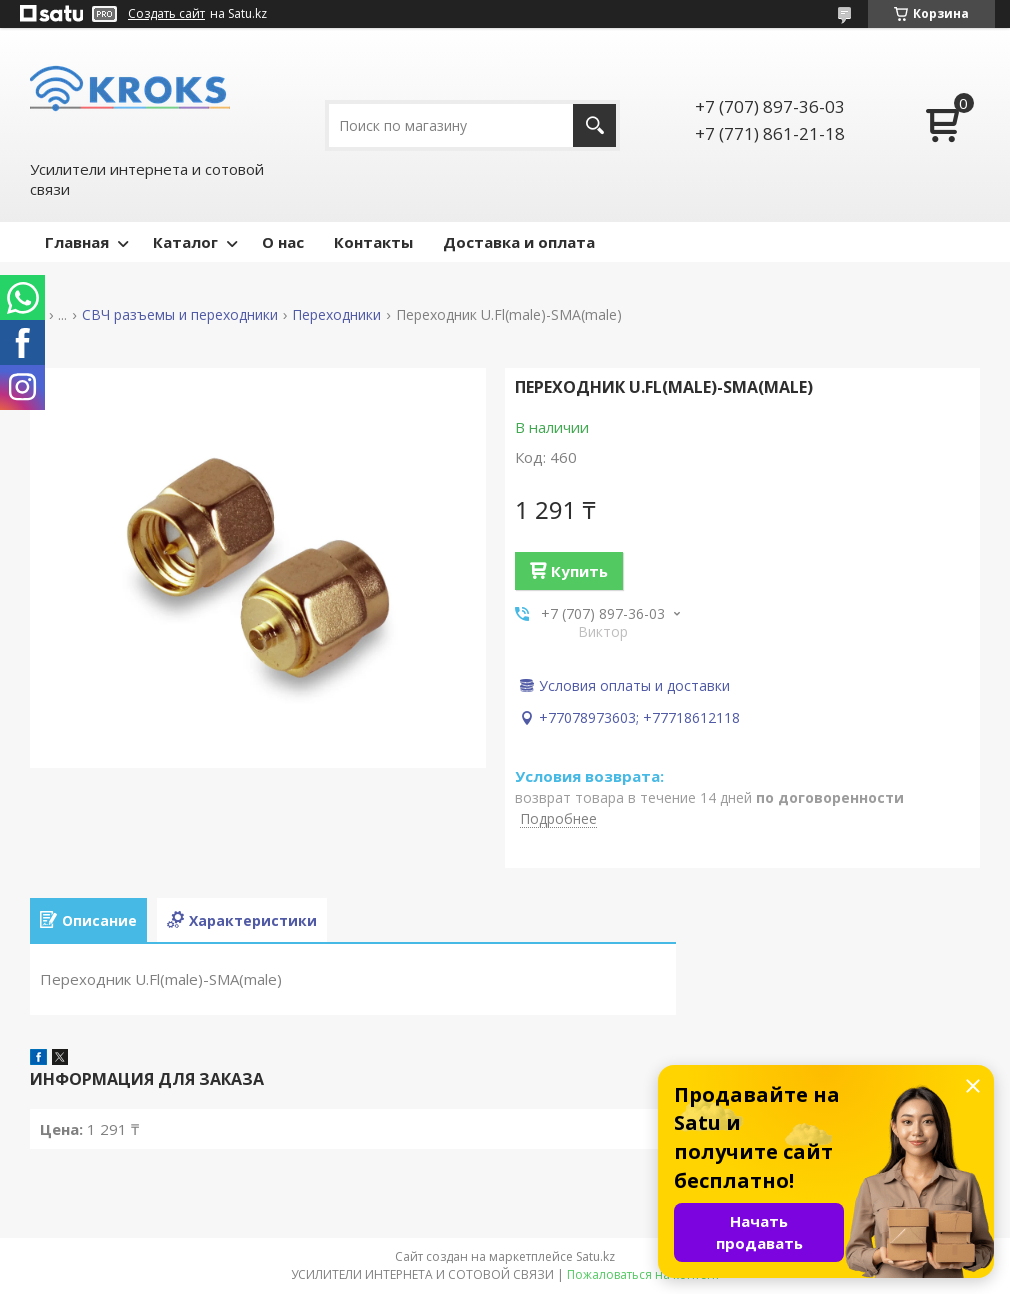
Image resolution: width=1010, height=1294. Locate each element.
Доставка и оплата (519, 242)
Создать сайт (166, 14)
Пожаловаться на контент (643, 1274)
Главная (77, 242)
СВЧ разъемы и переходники (180, 315)
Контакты (373, 242)
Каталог (185, 242)
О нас (283, 242)
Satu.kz (595, 1256)
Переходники (336, 315)
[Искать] (594, 125)
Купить (579, 571)
